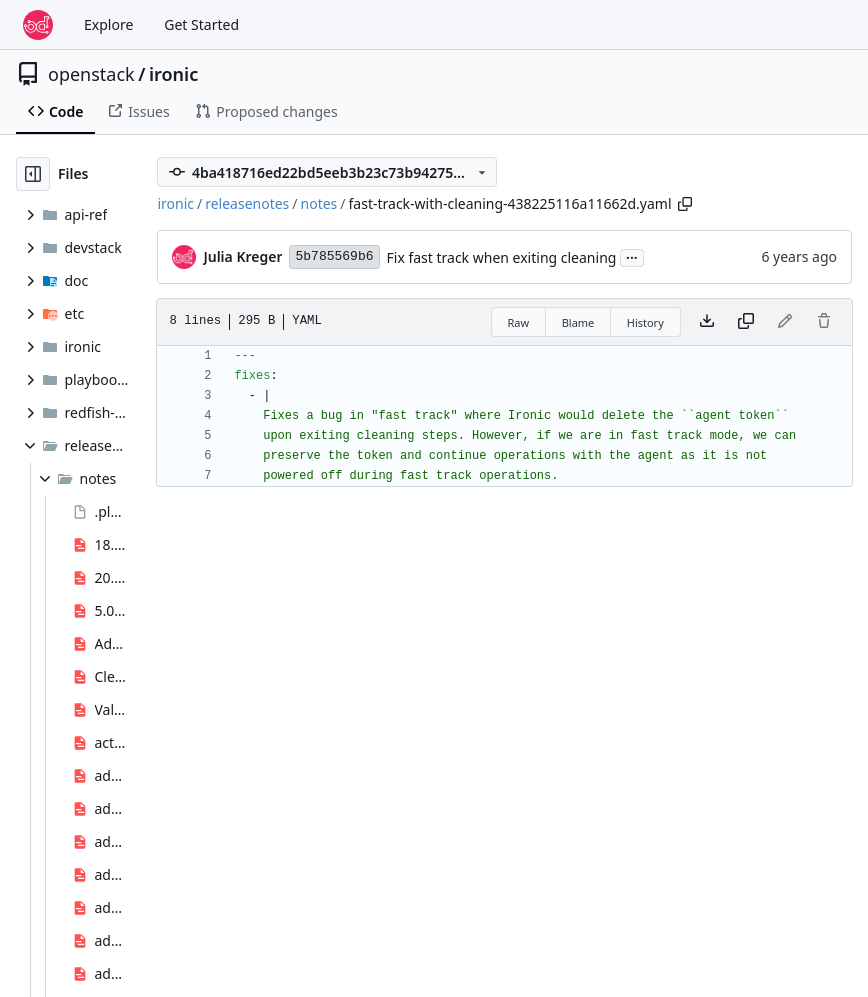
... (632, 256)
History (645, 322)
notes (319, 203)
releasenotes (247, 203)
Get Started (201, 24)
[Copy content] (746, 322)
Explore (108, 24)
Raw (519, 322)
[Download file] (707, 322)
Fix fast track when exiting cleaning (502, 257)
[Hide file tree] (33, 174)
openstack (91, 74)
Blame (578, 322)
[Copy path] (685, 204)
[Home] (38, 25)
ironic (173, 74)
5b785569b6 (334, 256)
